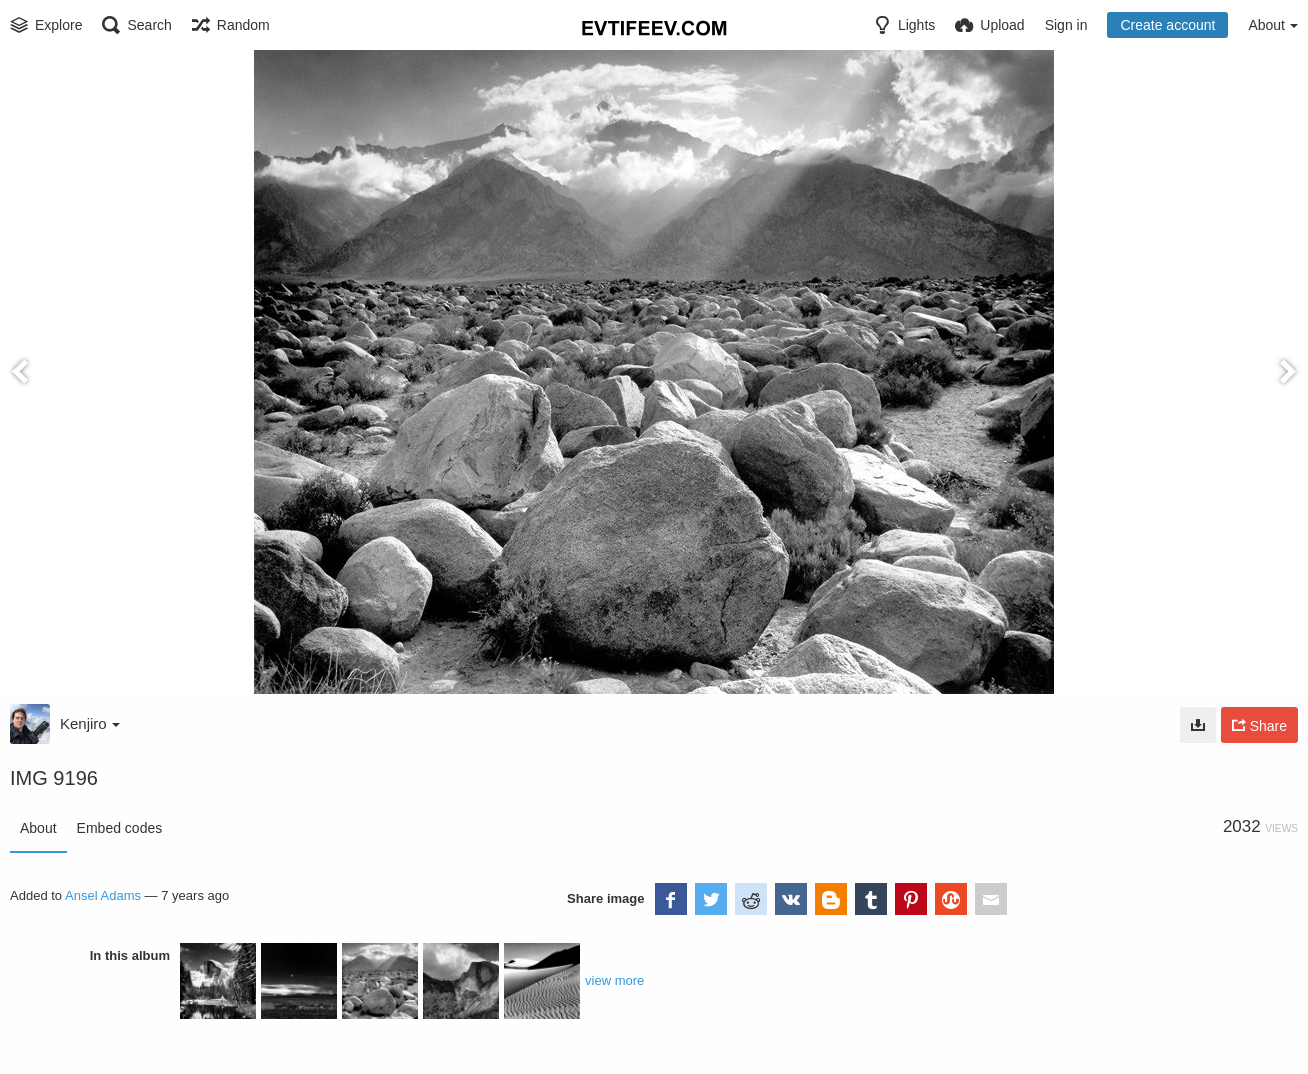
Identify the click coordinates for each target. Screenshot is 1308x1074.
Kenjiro (90, 723)
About (38, 828)
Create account (1167, 25)
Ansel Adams (103, 895)
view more (614, 980)
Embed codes (120, 828)
